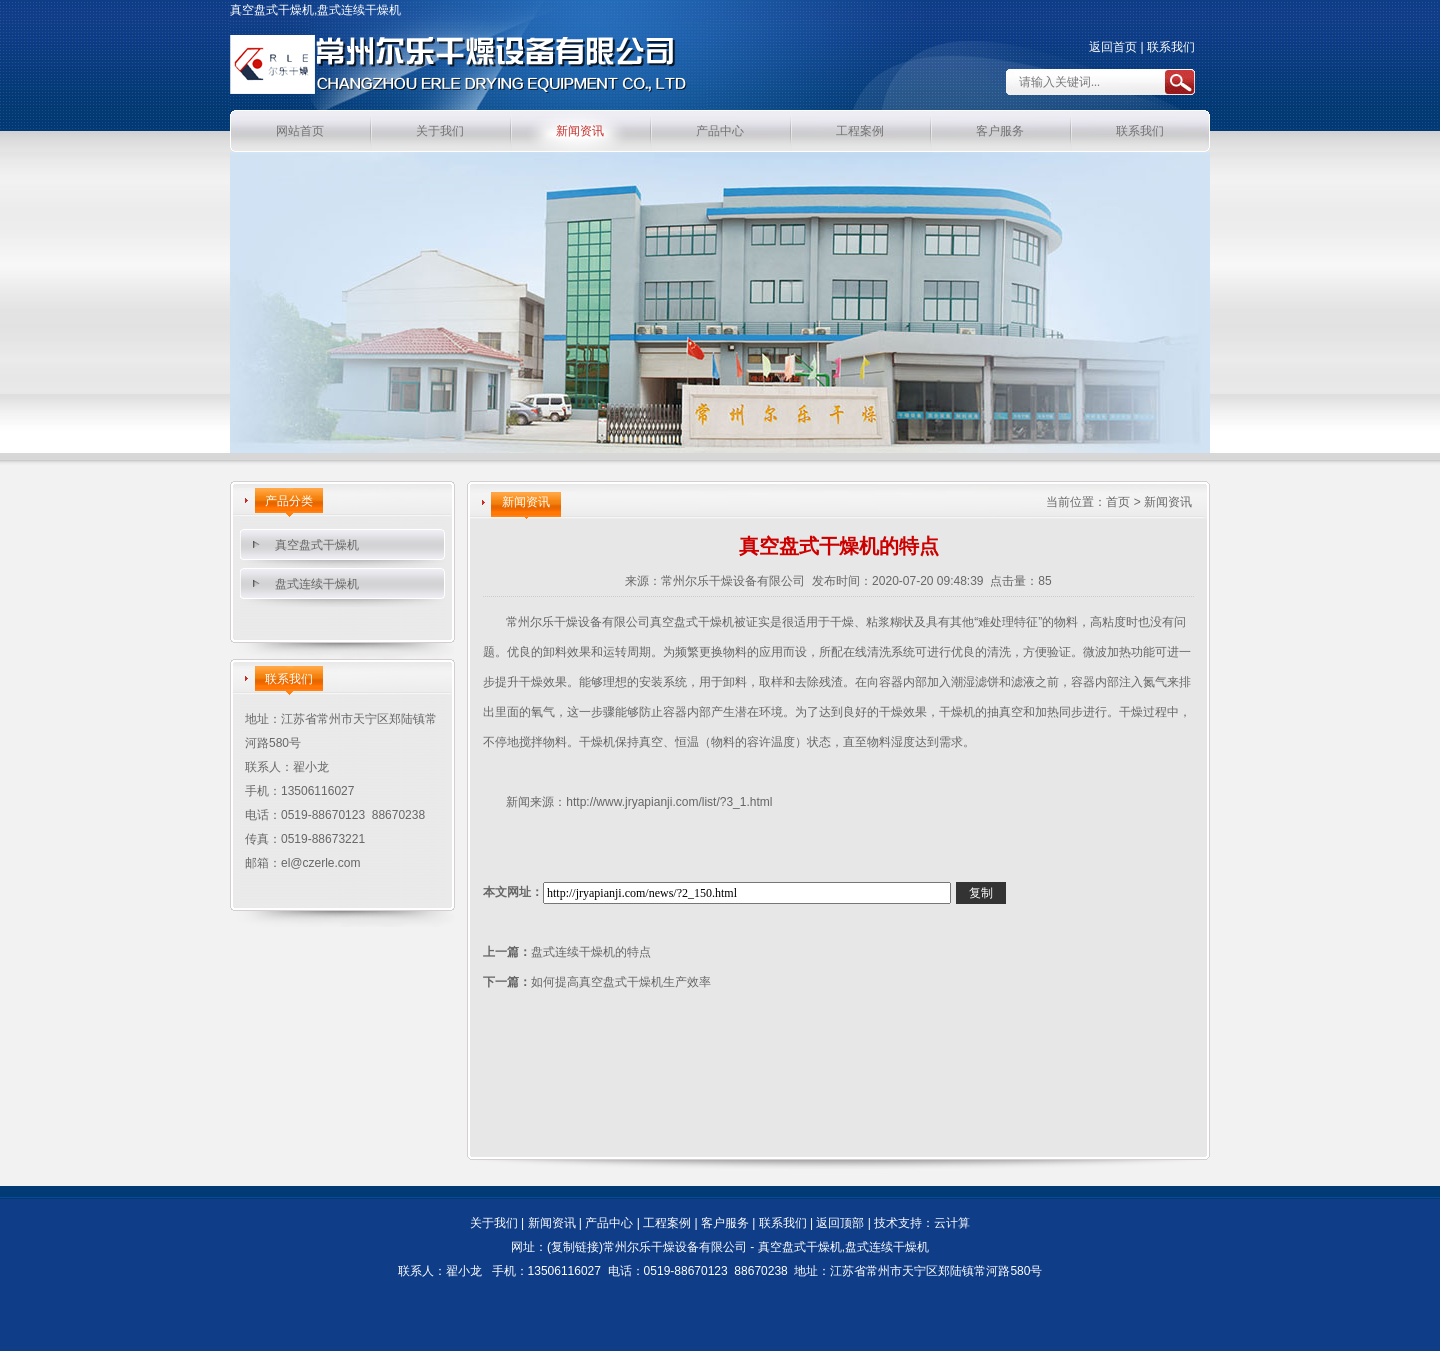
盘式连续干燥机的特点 (591, 952)
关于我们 (440, 131)
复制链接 (575, 1247)
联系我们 (1171, 47)
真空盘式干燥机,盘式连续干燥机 (843, 1247)
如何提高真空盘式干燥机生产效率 (621, 982)
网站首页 (300, 131)
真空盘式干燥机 (317, 545)
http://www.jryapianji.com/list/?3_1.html (669, 802)
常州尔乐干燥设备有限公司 (733, 581)
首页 (1118, 502)
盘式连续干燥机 (317, 584)
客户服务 (1000, 131)
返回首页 (1113, 47)
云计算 (952, 1223)
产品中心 (720, 131)
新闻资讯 (580, 131)
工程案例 (860, 131)
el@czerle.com (321, 863)
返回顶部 (840, 1223)
